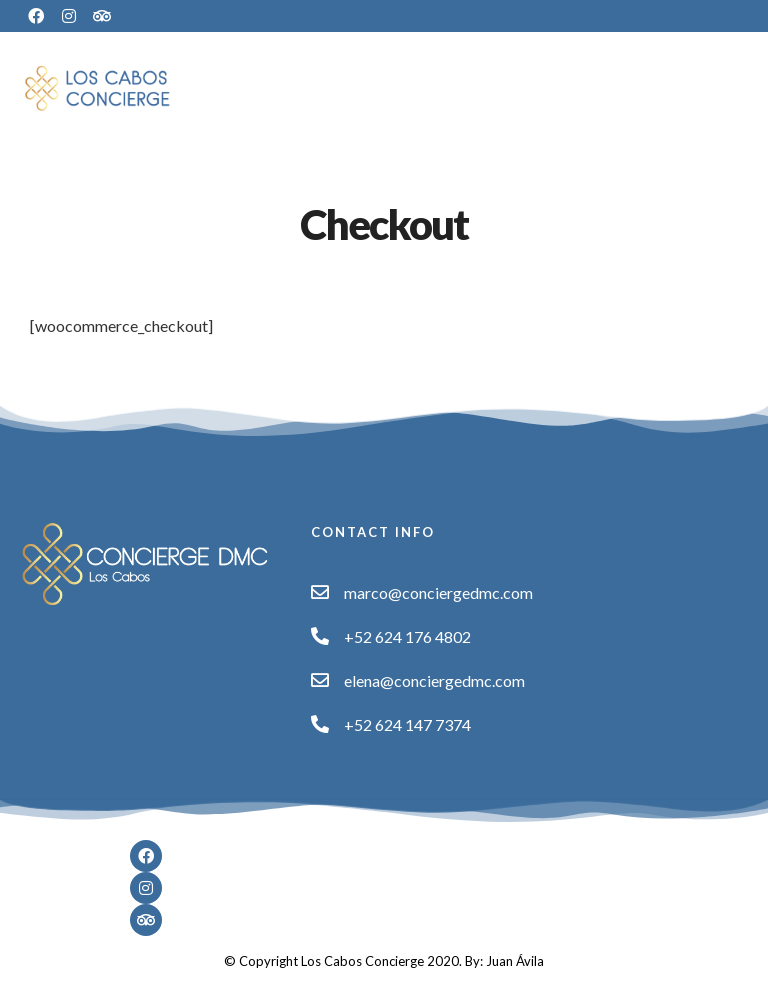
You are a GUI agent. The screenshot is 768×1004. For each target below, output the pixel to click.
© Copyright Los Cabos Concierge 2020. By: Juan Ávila (384, 961)
